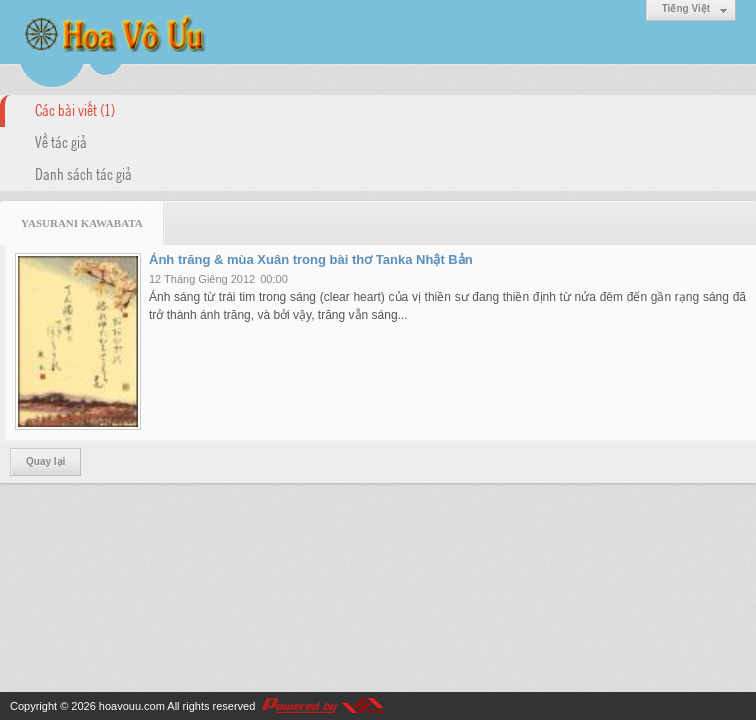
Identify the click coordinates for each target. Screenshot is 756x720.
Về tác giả (61, 141)
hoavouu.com (132, 706)
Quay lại (45, 461)
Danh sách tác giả (83, 173)
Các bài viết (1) (75, 109)
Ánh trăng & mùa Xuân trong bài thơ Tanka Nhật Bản (311, 259)
